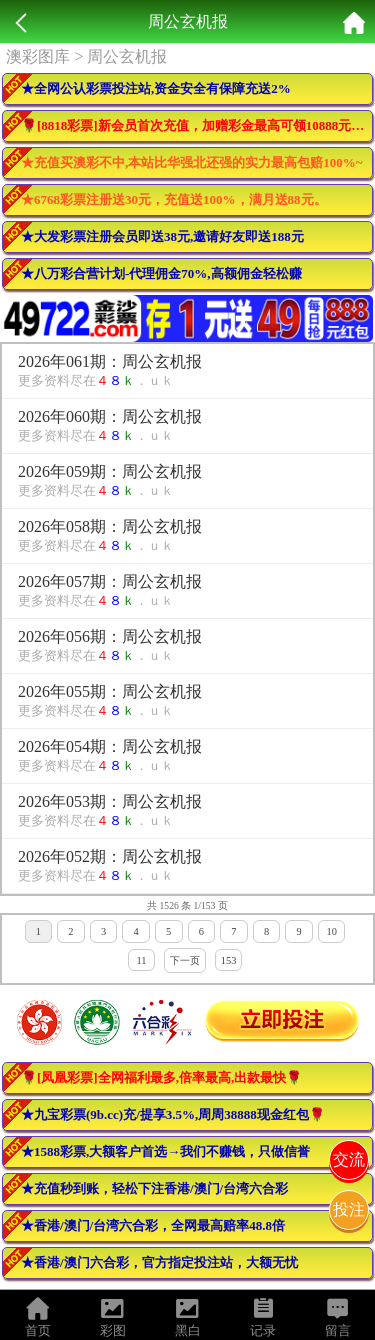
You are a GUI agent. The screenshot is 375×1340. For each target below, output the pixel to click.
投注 (349, 1209)
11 (141, 960)
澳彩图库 (38, 56)
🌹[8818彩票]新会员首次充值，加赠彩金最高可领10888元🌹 (194, 125)
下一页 (185, 960)
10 (331, 931)
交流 (349, 1159)
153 (229, 960)
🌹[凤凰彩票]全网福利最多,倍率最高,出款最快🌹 (161, 1077)
